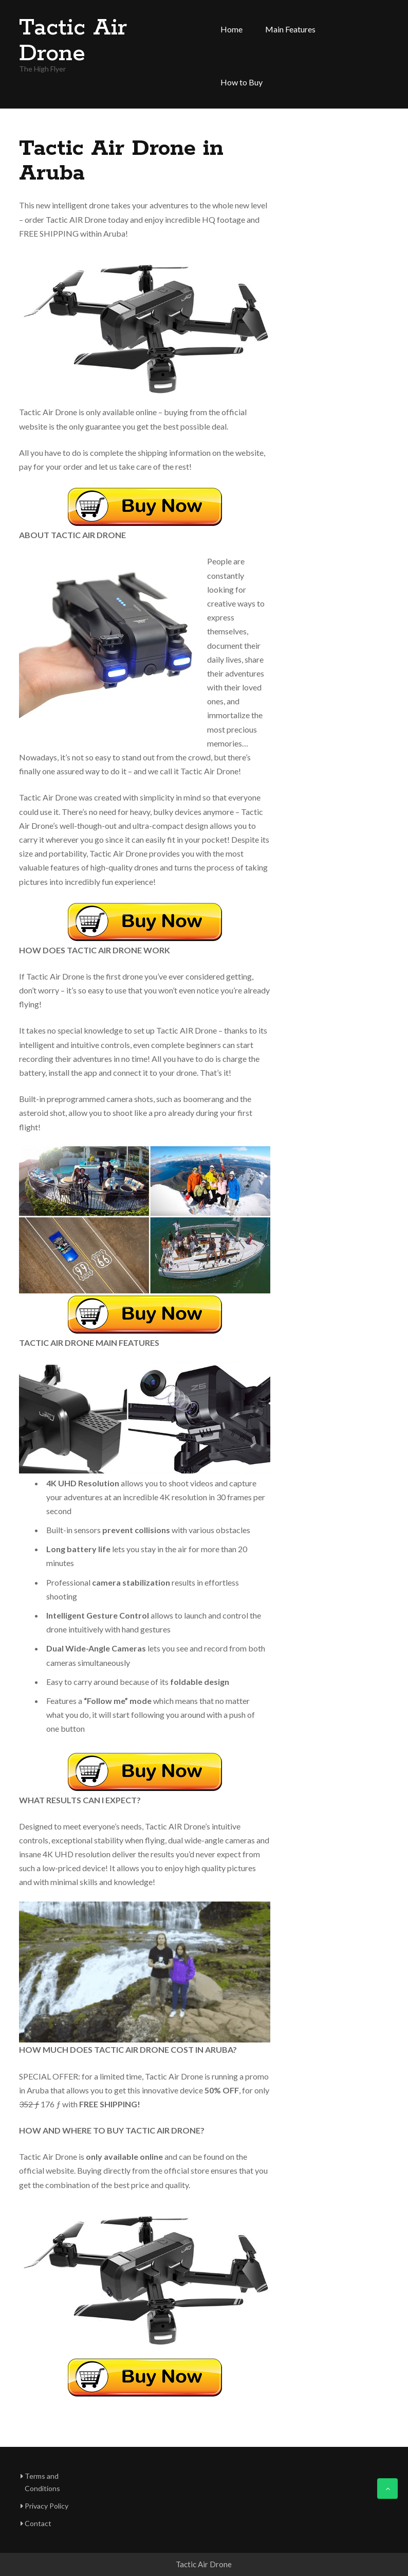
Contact (38, 2523)
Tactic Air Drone (73, 41)
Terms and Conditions (42, 2482)
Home (231, 29)
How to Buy (241, 82)
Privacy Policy (46, 2505)
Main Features (290, 29)
